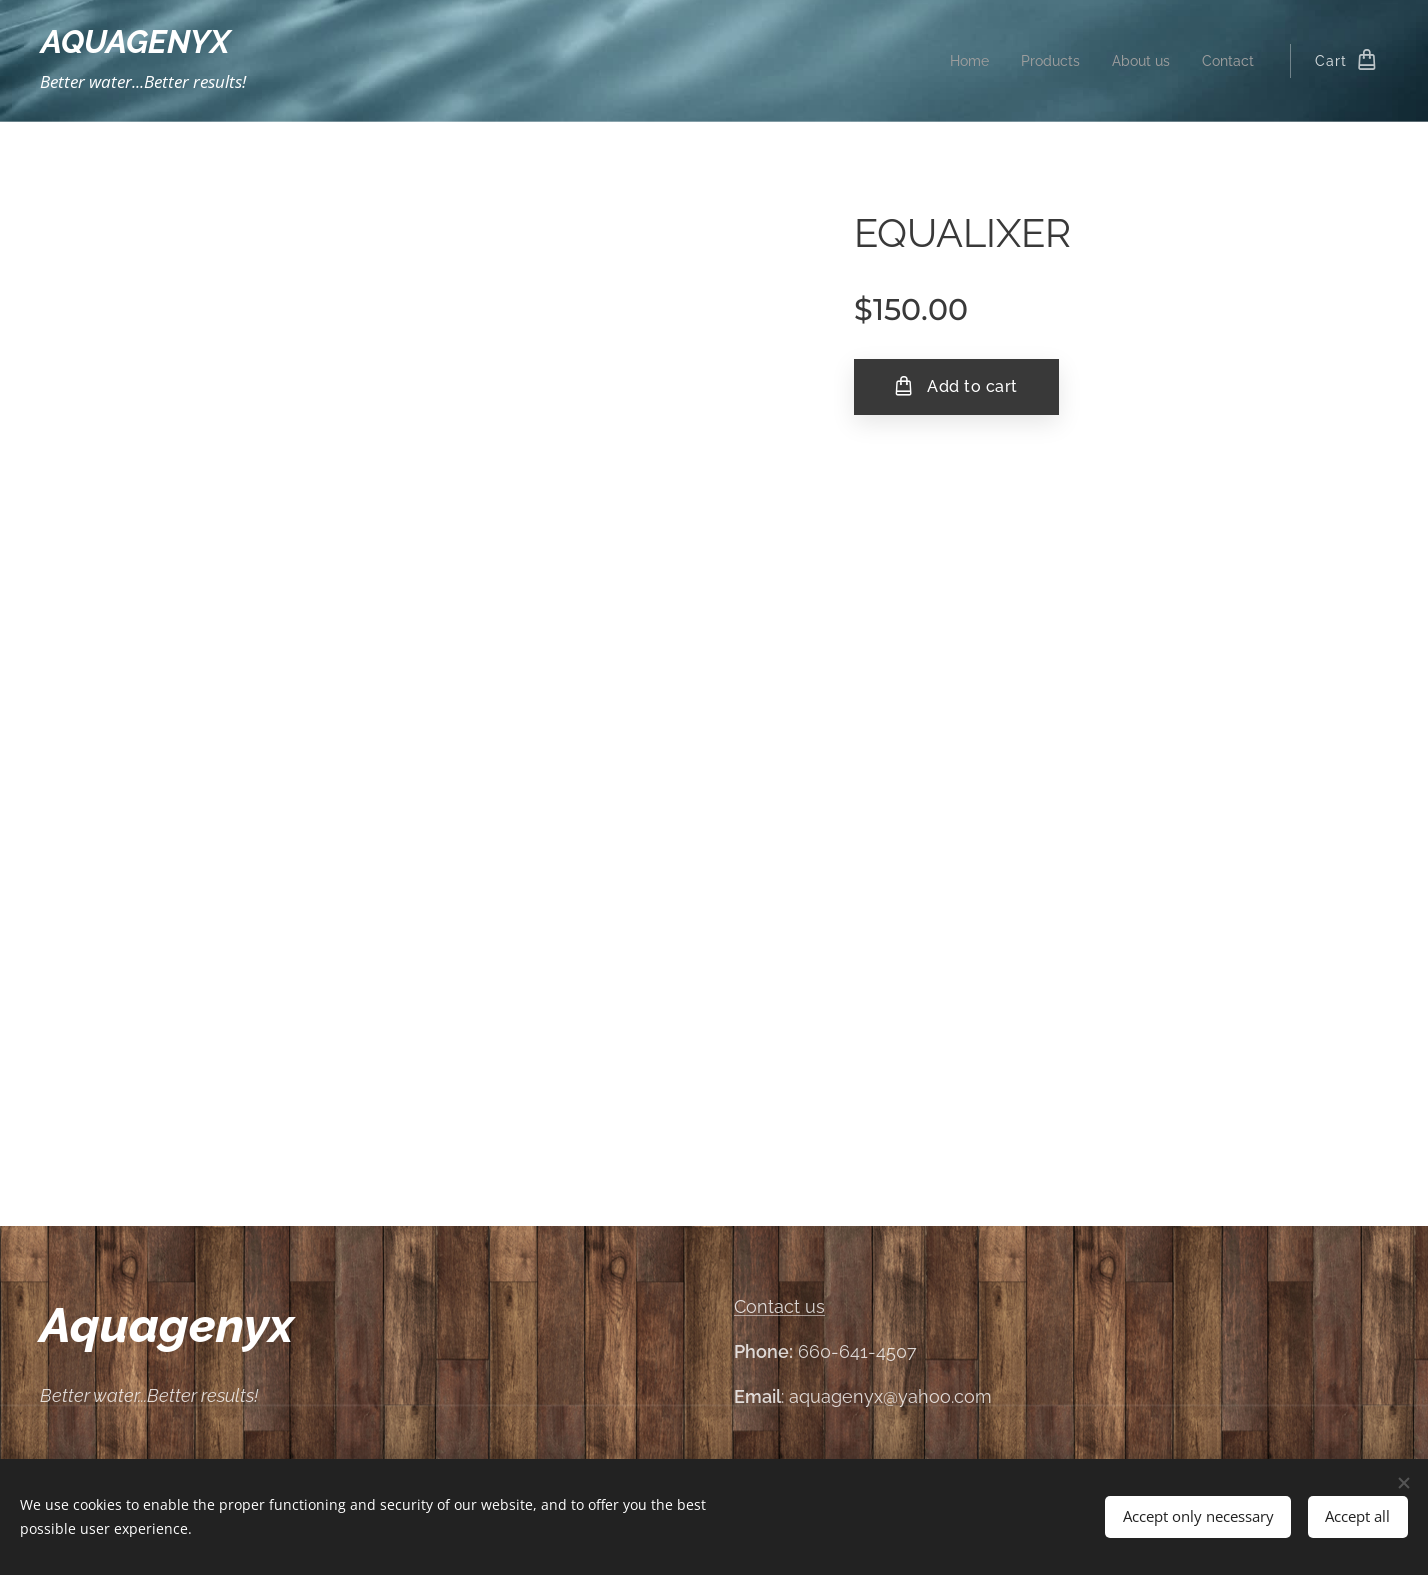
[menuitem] (958, 61)
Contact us (779, 1306)
